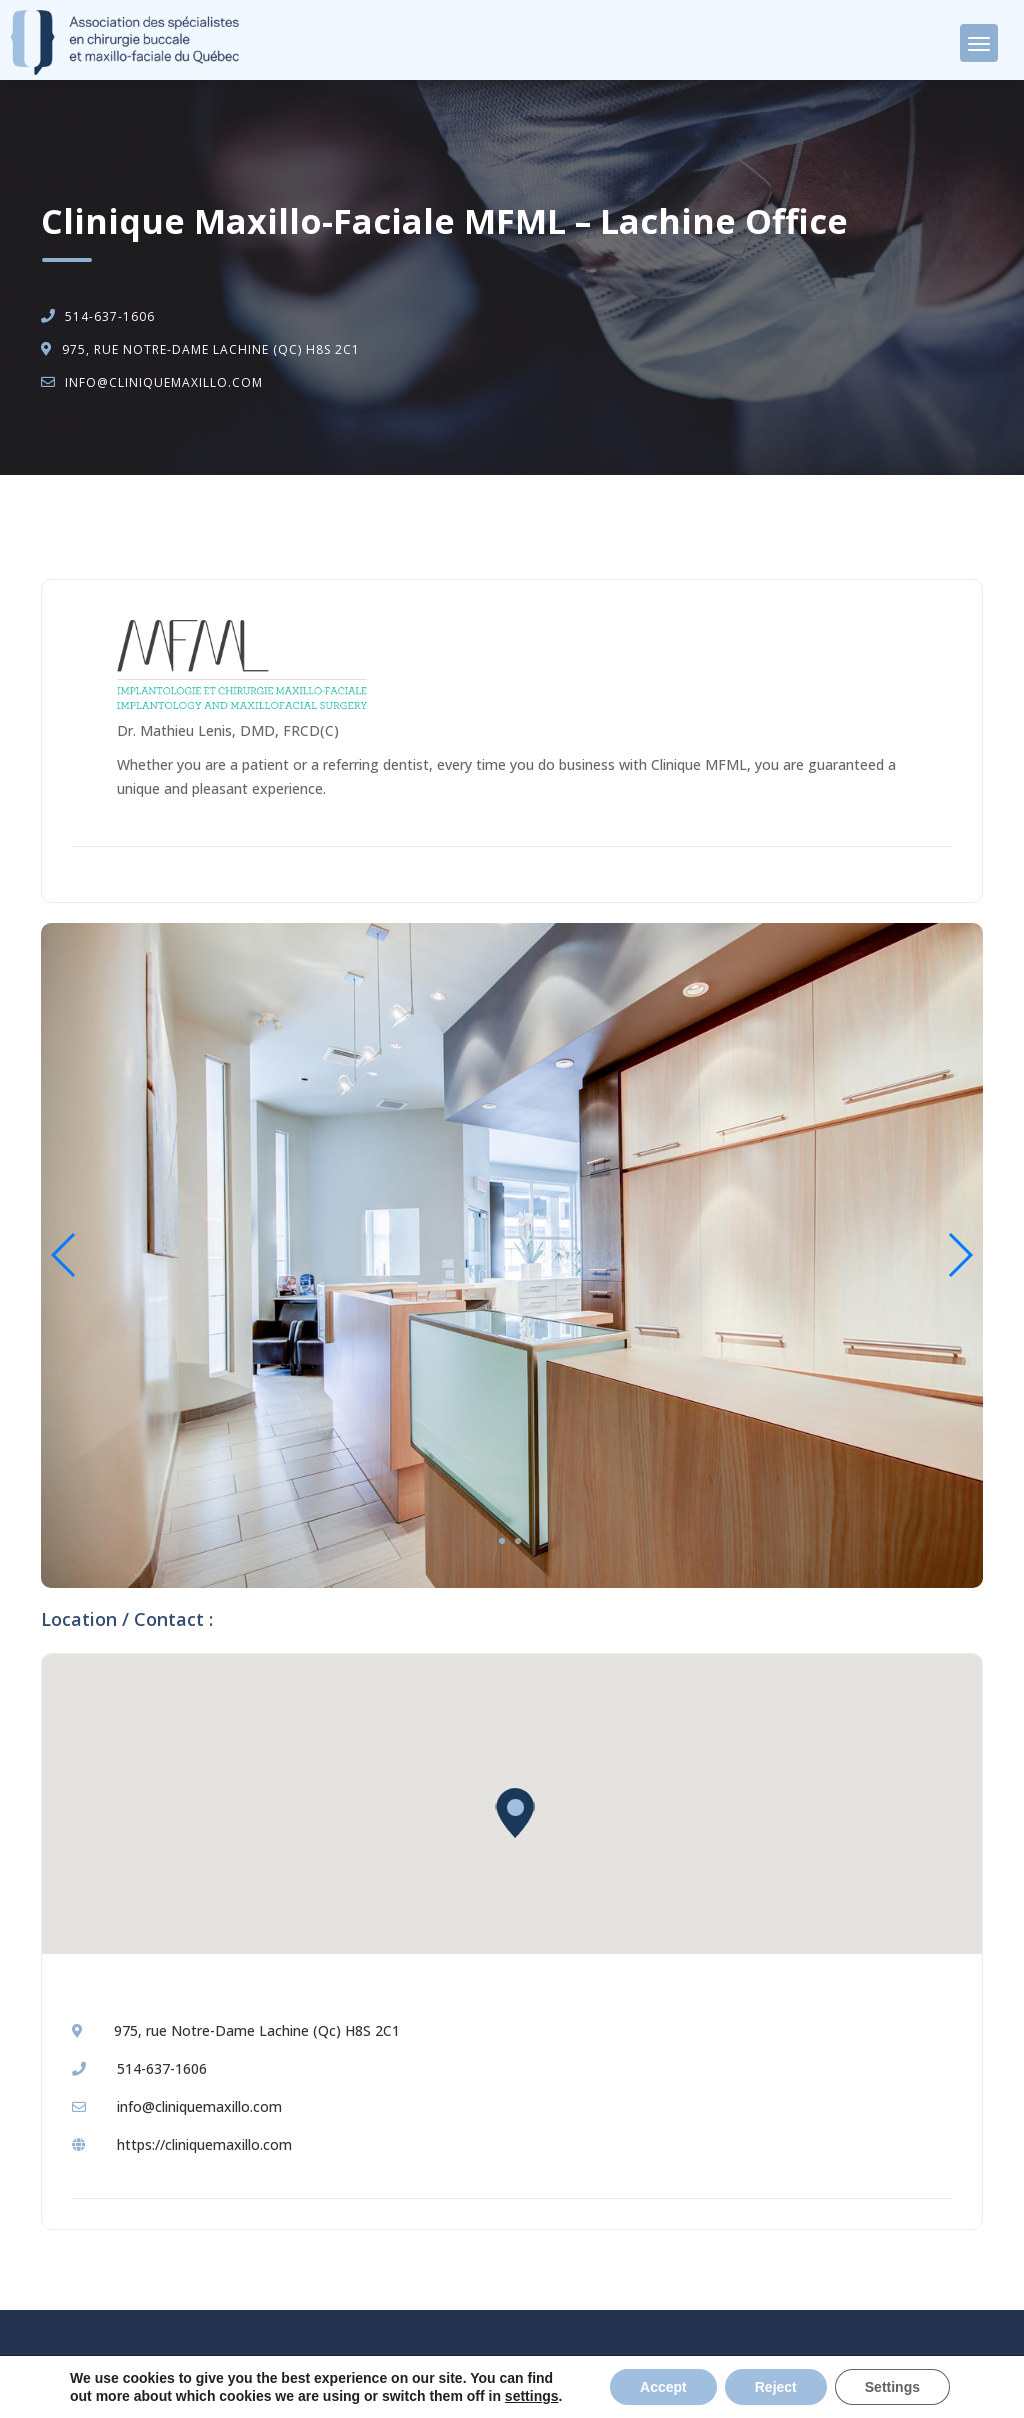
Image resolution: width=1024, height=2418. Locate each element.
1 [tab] (502, 1541)
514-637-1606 (110, 316)
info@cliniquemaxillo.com (164, 382)
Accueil (85, 526)
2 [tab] (518, 1541)
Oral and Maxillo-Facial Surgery (239, 526)
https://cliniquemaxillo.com (204, 2144)
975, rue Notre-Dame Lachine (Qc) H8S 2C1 (211, 349)
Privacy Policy (755, 2379)
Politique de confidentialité (622, 2379)
